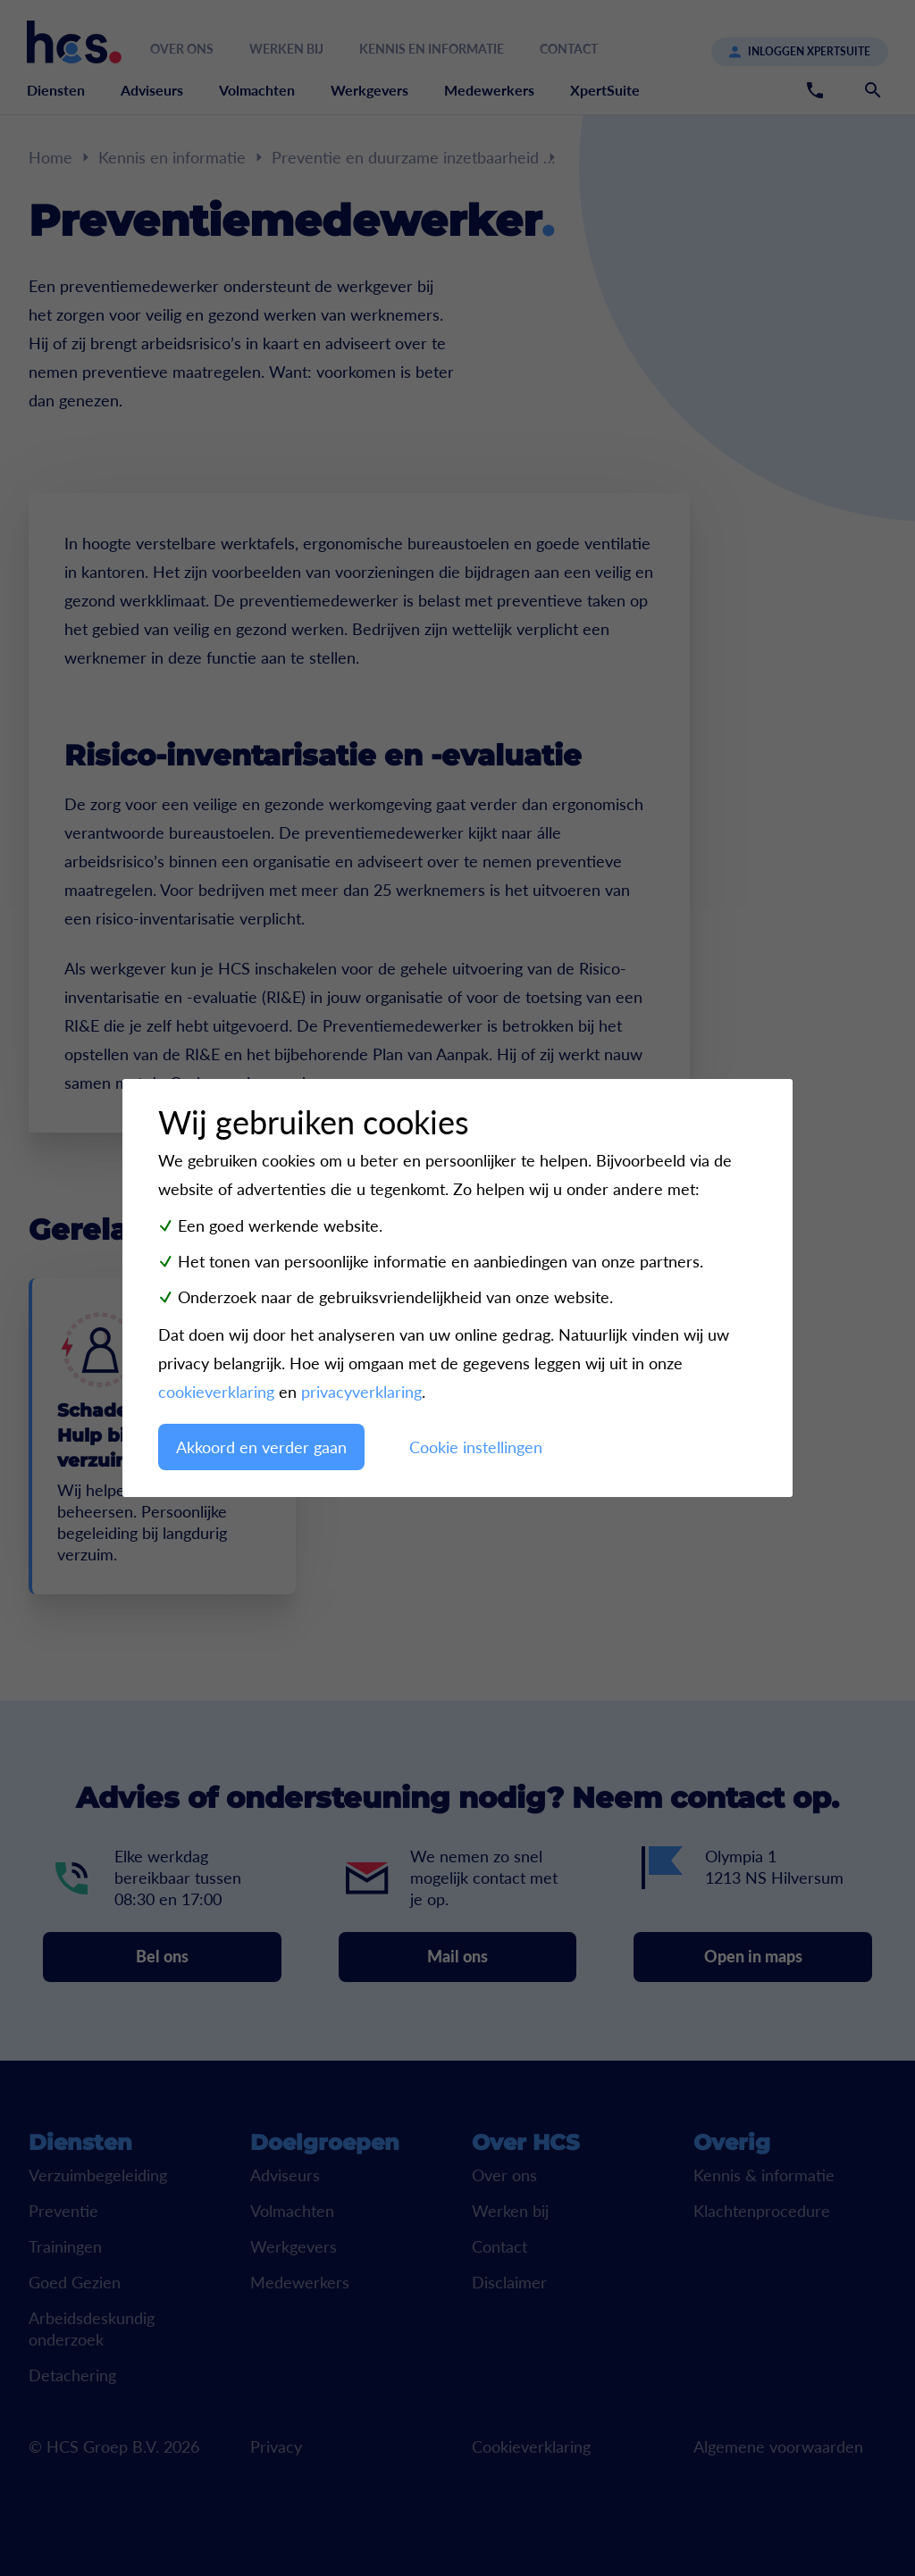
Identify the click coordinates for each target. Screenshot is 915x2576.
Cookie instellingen (475, 1447)
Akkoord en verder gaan (261, 1447)
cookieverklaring (216, 1391)
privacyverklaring (361, 1391)
